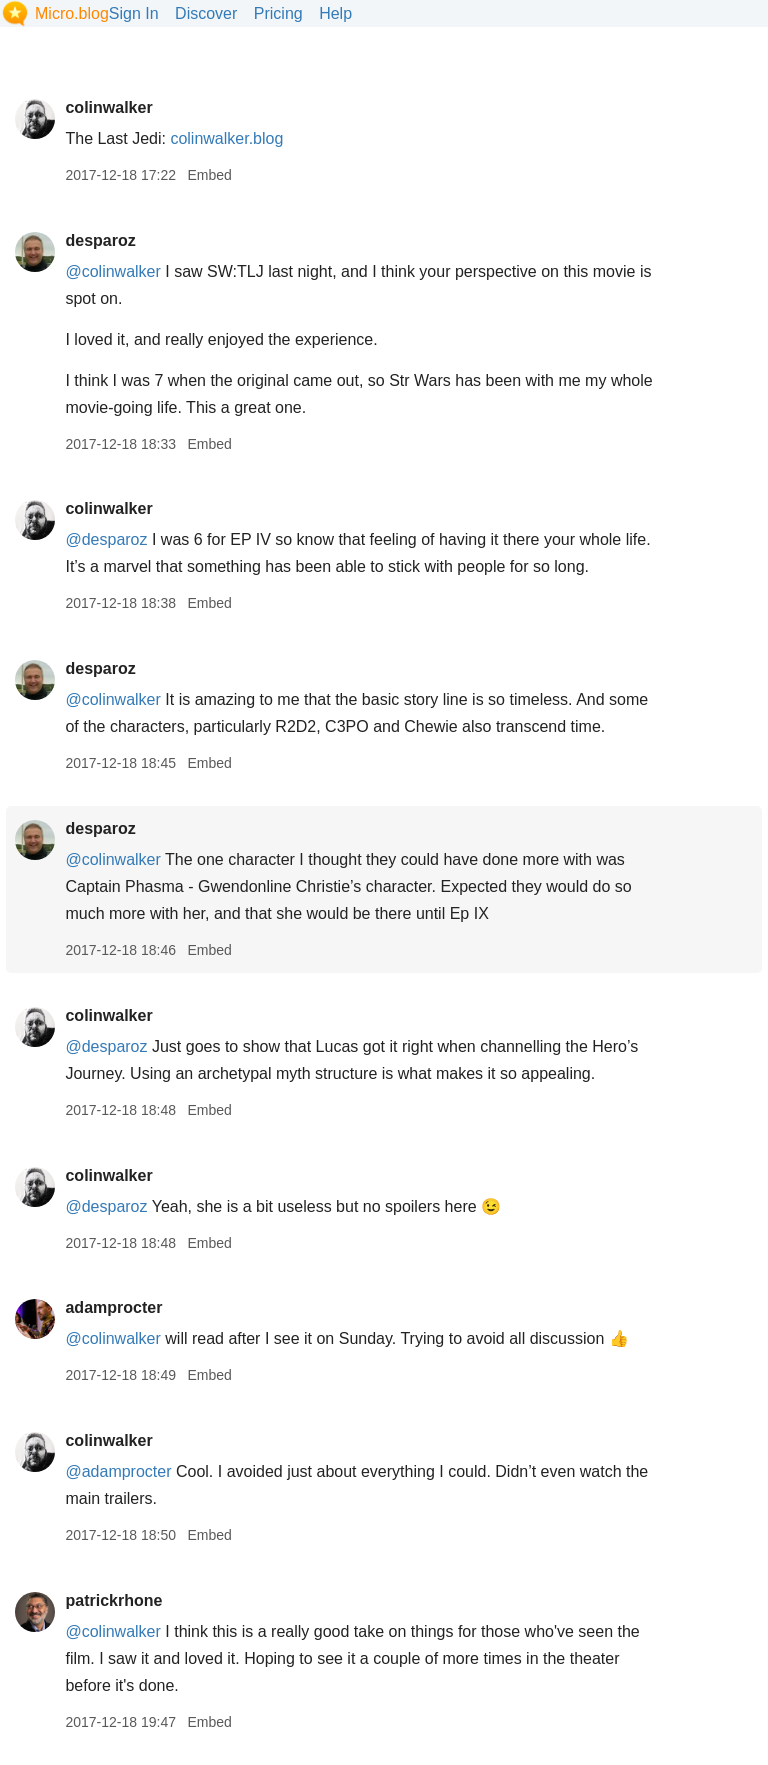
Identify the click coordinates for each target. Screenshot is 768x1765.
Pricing (278, 13)
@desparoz (106, 539)
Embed (209, 175)
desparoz (100, 240)
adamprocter (113, 1307)
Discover (206, 13)
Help (335, 13)
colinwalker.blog (226, 138)
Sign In (134, 13)
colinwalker (108, 107)
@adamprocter (118, 1471)
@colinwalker (112, 271)
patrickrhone (113, 1600)
